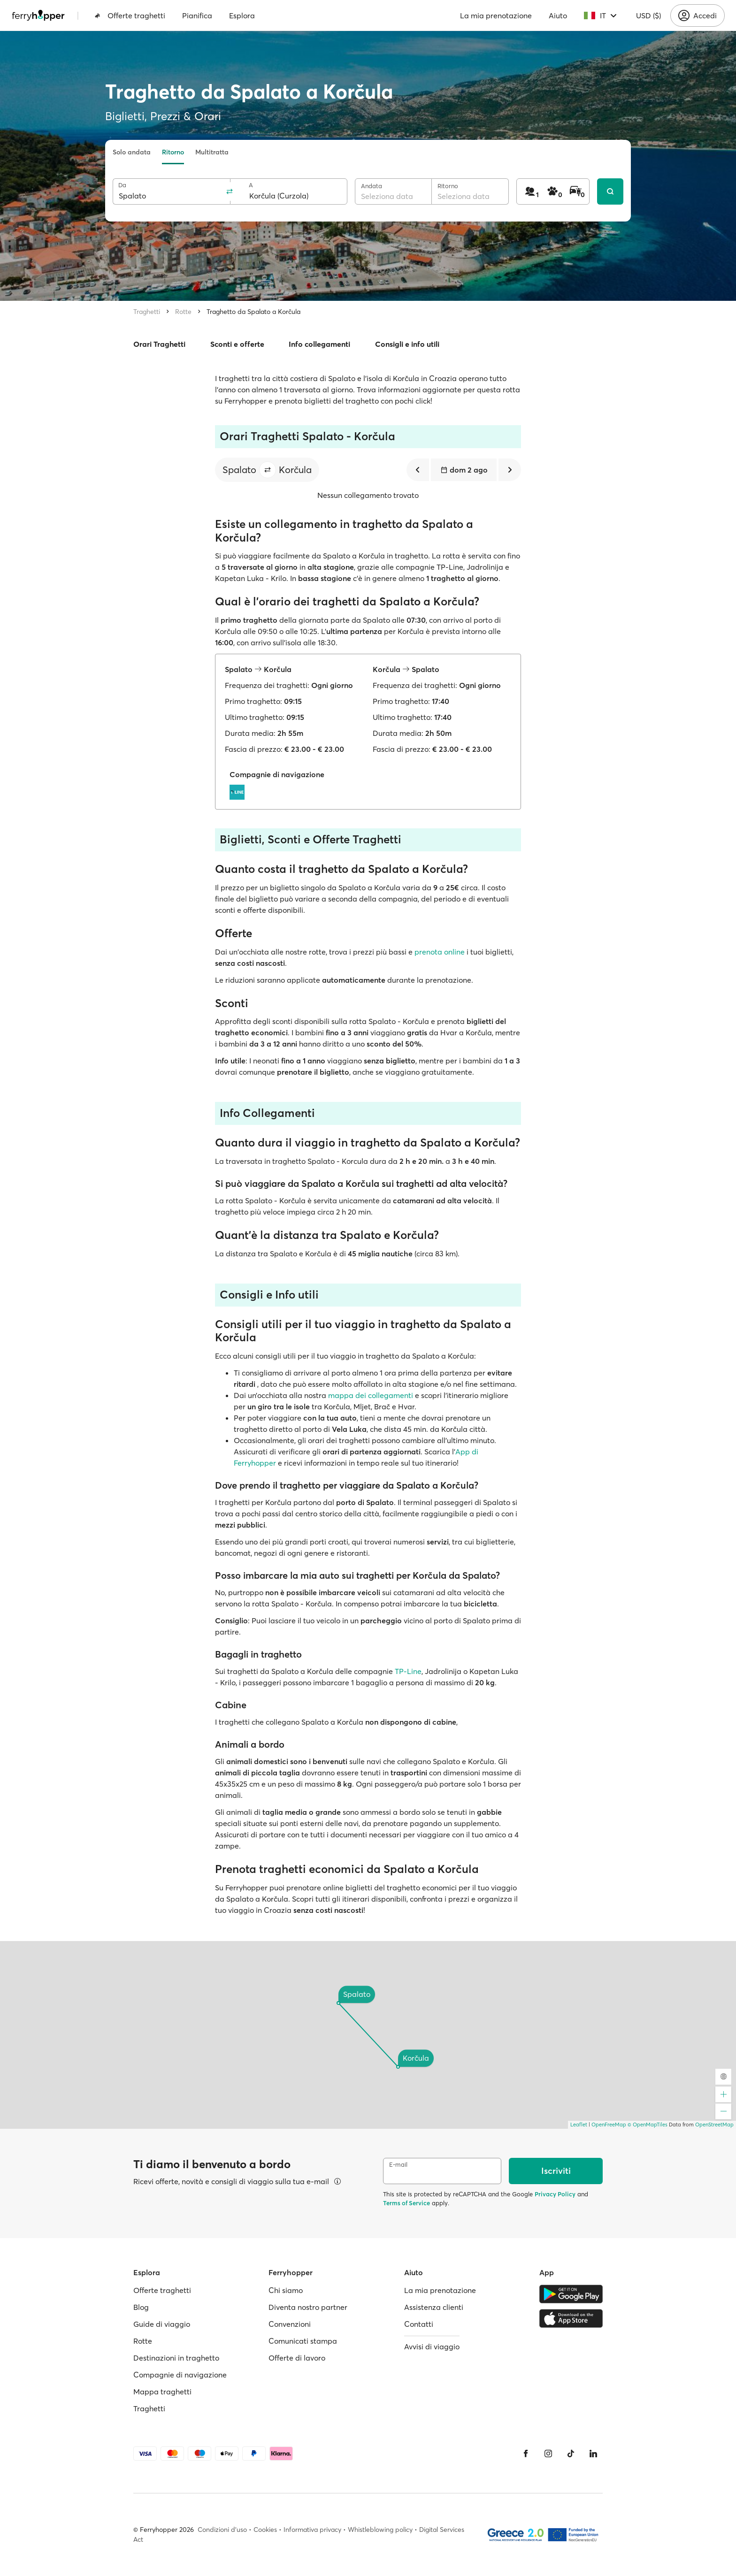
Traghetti (146, 311)
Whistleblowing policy (380, 2529)
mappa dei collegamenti (370, 1395)
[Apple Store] (571, 2318)
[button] (267, 469)
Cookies (265, 2529)
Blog (141, 2307)
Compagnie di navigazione (180, 2374)
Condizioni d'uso (222, 2529)
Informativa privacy (312, 2529)
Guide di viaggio (161, 2324)
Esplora (242, 15)
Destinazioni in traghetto (176, 2357)
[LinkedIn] (593, 2453)
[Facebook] (525, 2453)
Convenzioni (289, 2324)
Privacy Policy (555, 2194)
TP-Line (408, 1671)
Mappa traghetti (162, 2391)
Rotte (183, 311)
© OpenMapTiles (647, 2124)
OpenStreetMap (714, 2124)
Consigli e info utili (407, 344)
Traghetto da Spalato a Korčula (253, 311)
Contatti (418, 2324)
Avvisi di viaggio (432, 2346)
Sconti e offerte (237, 344)
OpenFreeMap (608, 2124)
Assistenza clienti (433, 2307)
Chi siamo (285, 2290)
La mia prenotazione (496, 15)
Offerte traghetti (129, 15)
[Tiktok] (570, 2453)
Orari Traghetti (159, 344)
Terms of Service (406, 2203)
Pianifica (197, 15)
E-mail (398, 2165)
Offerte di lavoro (296, 2357)
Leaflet (578, 2124)
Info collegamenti (319, 344)
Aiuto (558, 15)
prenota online (439, 951)
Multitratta (212, 152)
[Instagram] (548, 2453)
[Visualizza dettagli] (337, 2181)
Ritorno (173, 152)
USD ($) (648, 15)
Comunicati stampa (302, 2341)
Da (122, 185)
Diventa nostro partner (307, 2307)
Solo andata (132, 152)
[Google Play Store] (571, 2294)
